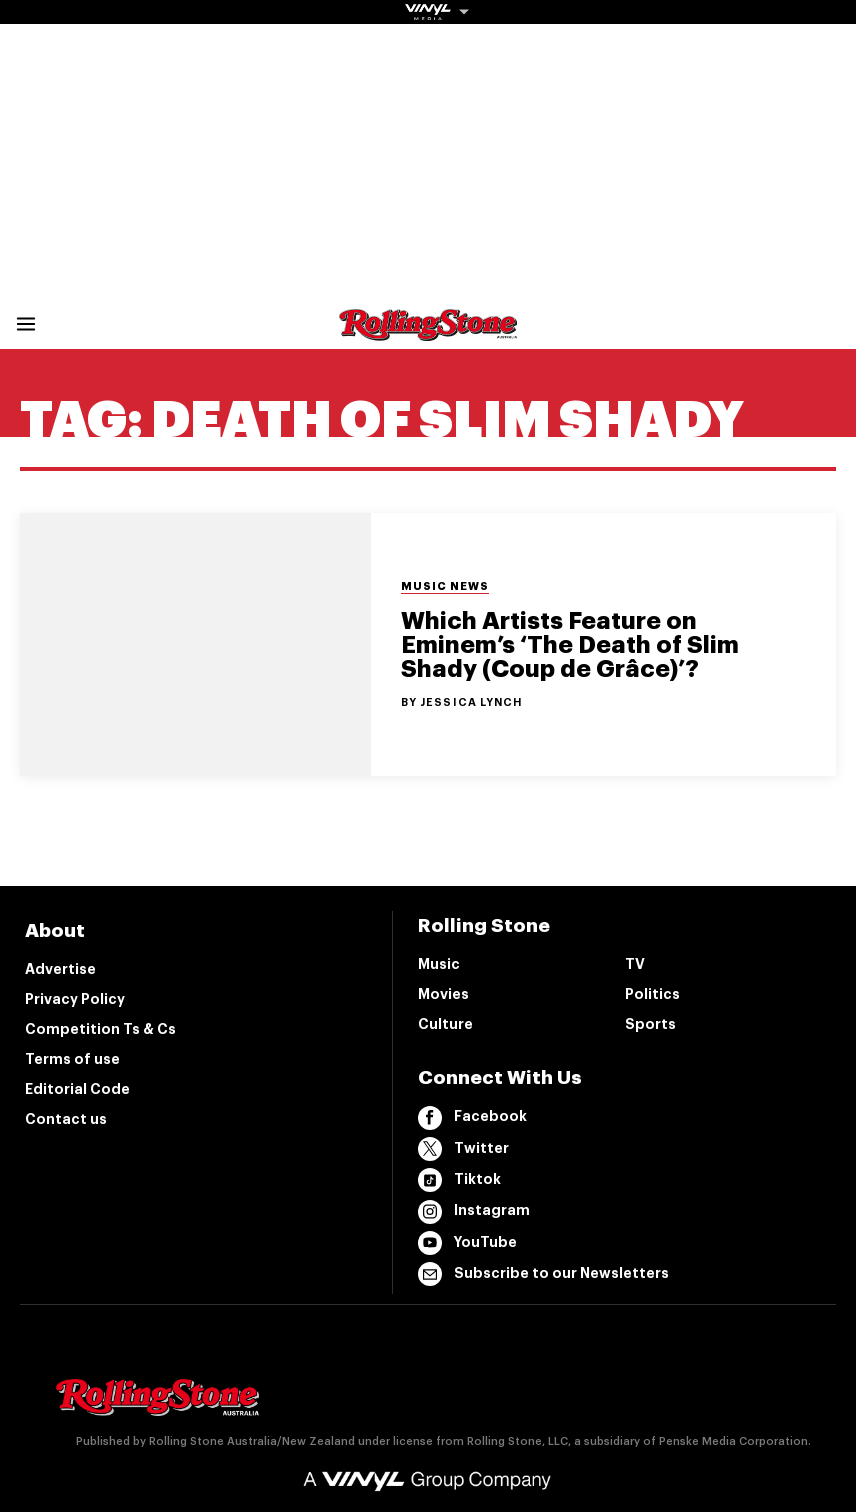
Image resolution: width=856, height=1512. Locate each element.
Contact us (66, 1119)
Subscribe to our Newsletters (543, 1274)
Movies (443, 994)
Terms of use (72, 1059)
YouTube (467, 1243)
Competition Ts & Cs (100, 1029)
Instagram (474, 1212)
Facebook (472, 1118)
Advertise (60, 969)
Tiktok (459, 1180)
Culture (445, 1024)
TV (635, 964)
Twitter (463, 1149)
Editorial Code (77, 1089)
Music (439, 964)
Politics (652, 994)
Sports (650, 1024)
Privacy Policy (75, 999)
